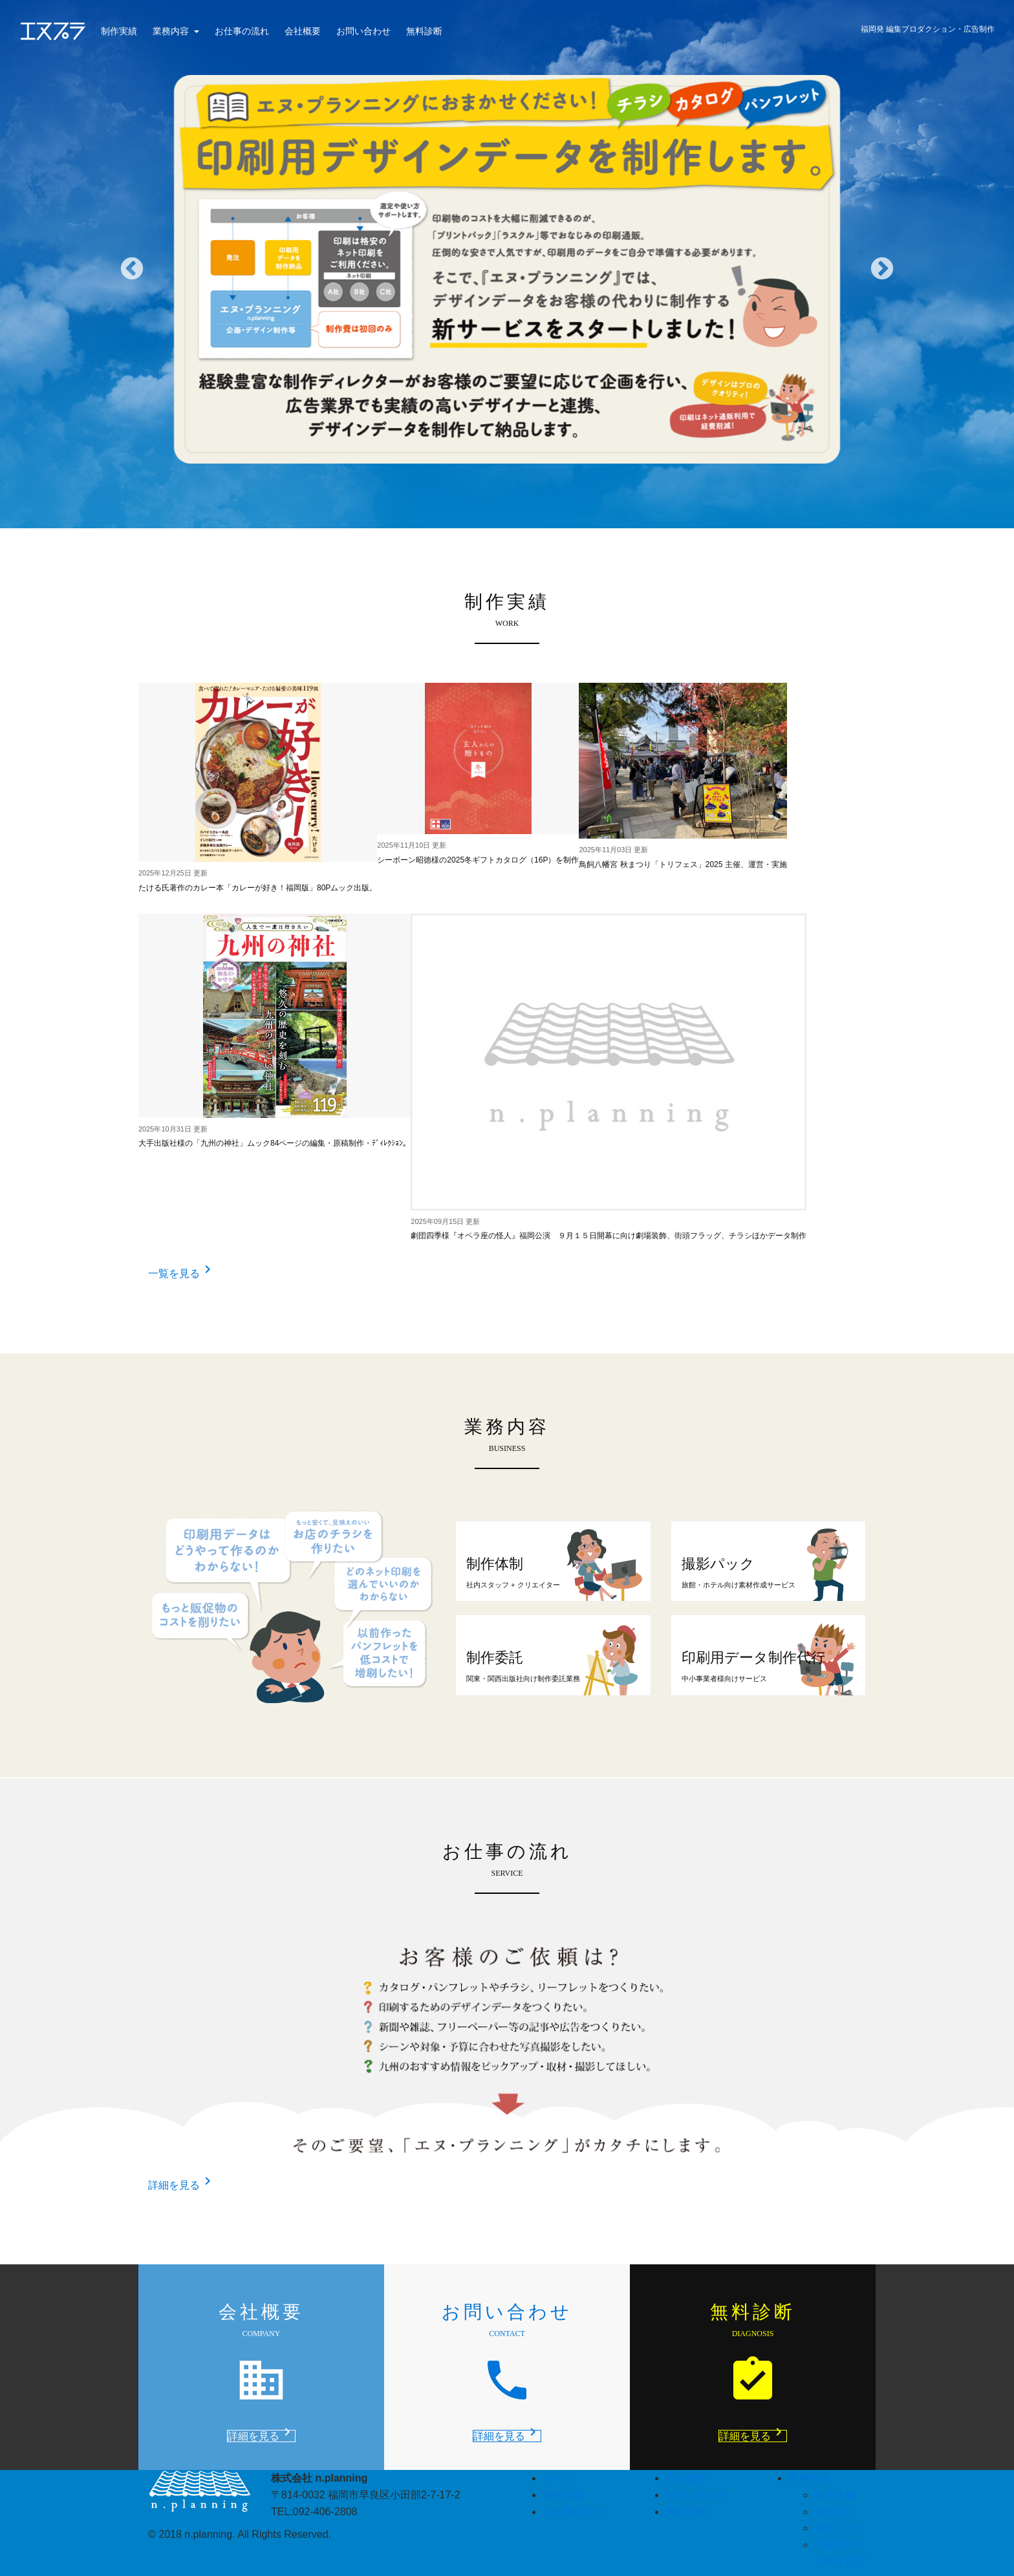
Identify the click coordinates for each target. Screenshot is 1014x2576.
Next (882, 269)
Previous (132, 269)
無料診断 (424, 31)
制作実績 (119, 31)
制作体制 (835, 2494)
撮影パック (840, 2527)
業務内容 (172, 31)
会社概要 (303, 31)
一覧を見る (181, 1273)
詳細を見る (181, 2185)
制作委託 (835, 2511)
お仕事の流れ (242, 31)
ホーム (558, 2478)
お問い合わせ (363, 31)
